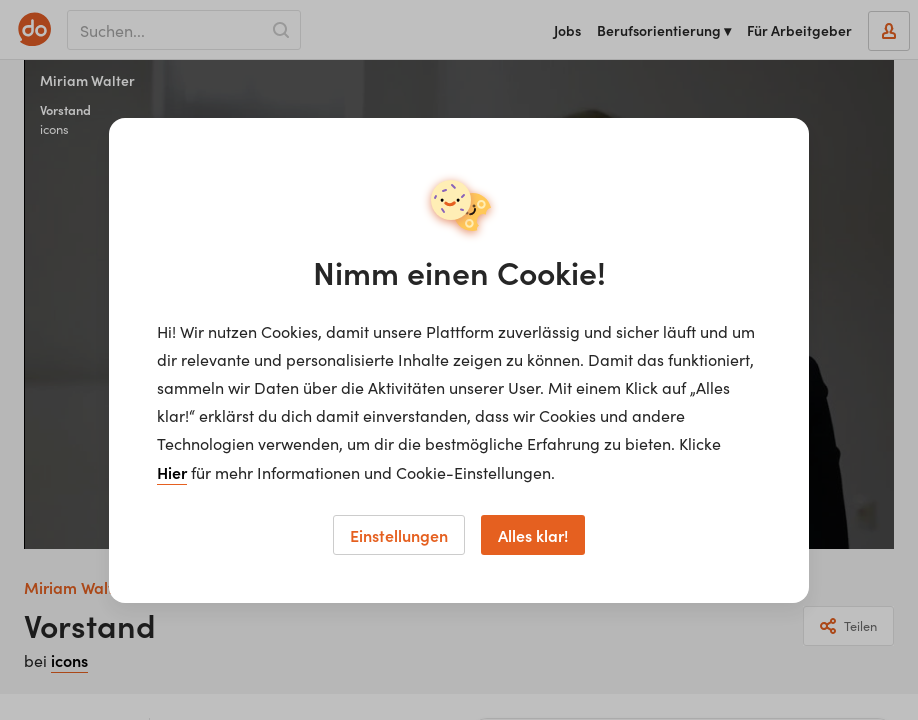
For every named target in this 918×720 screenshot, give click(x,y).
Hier (172, 472)
